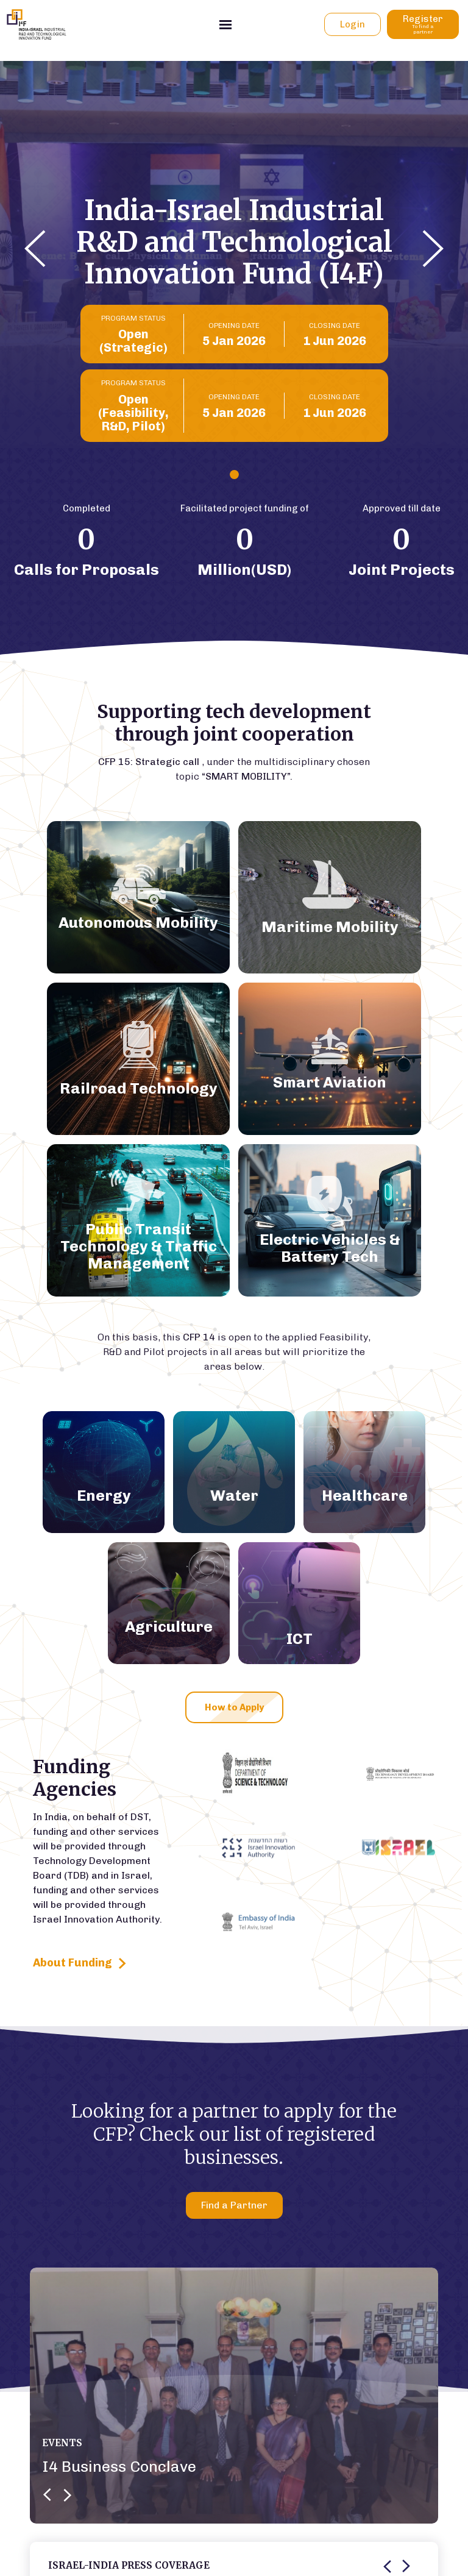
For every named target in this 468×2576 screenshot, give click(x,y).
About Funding (79, 1963)
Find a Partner (234, 2205)
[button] (35, 250)
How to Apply (234, 1707)
